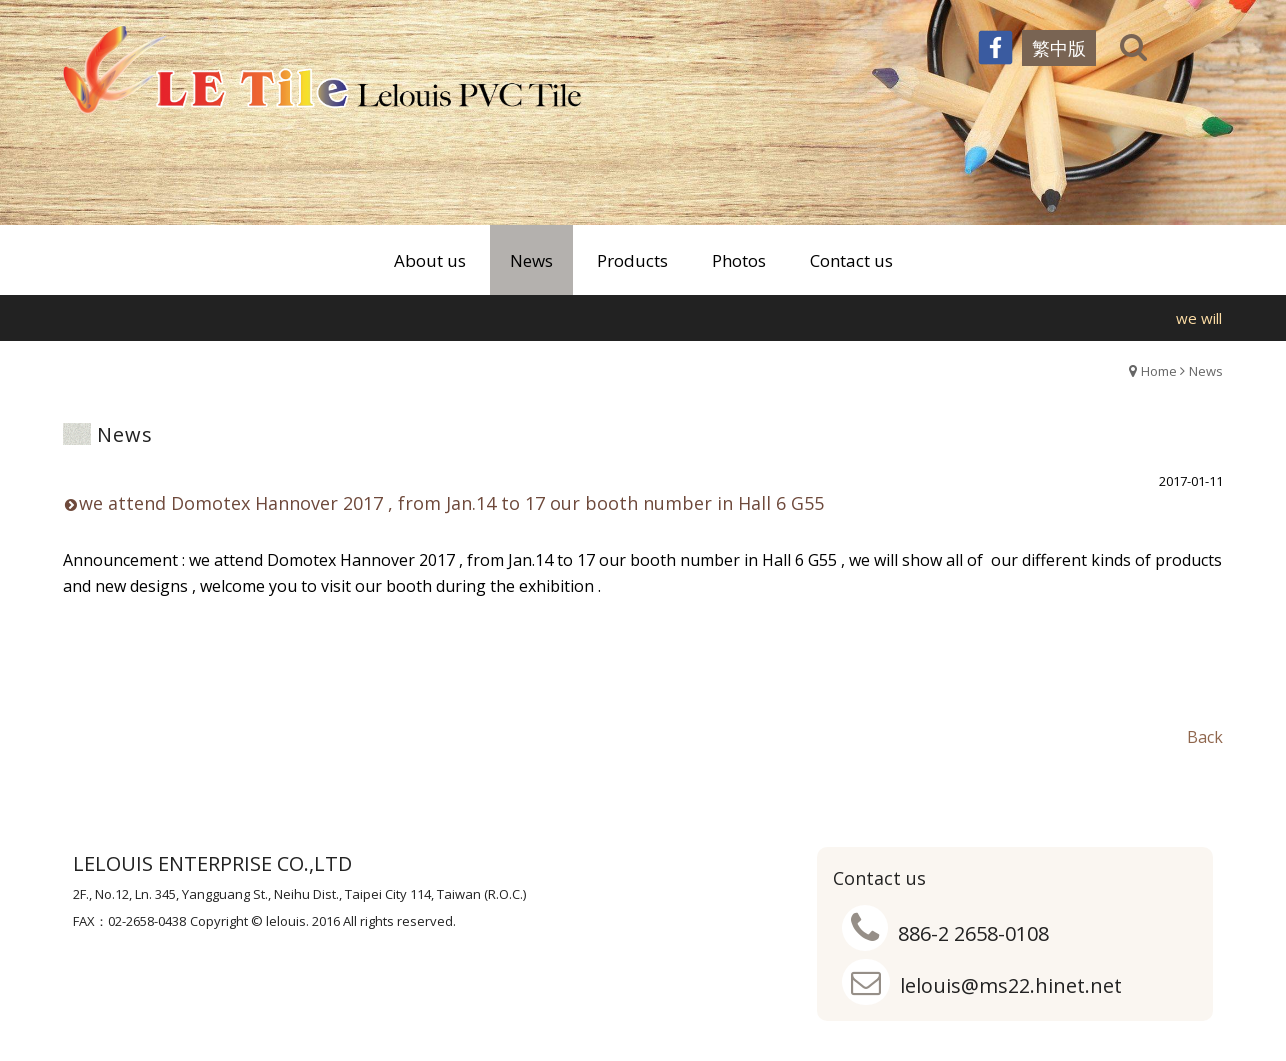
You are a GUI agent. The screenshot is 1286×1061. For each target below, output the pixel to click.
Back (1205, 737)
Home (1159, 371)
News (1206, 371)
